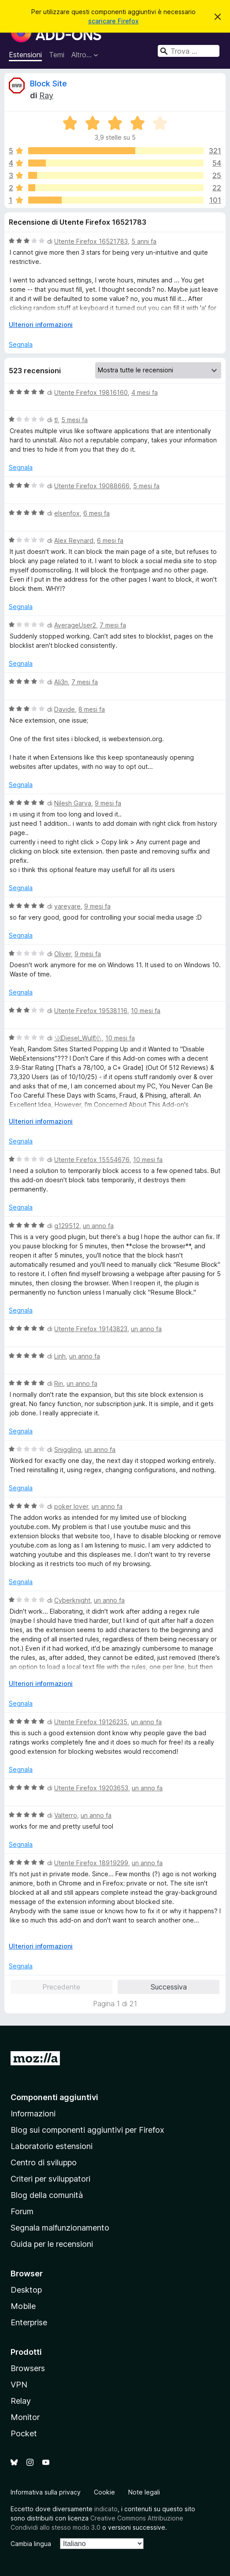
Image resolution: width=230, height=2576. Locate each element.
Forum (22, 2211)
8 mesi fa (91, 709)
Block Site (48, 83)
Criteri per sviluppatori (50, 2178)
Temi (56, 54)
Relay (21, 2400)
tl (56, 419)
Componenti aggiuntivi (54, 2097)
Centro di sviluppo (44, 2162)
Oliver (62, 954)
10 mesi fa (145, 1010)
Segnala (21, 344)
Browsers (28, 2368)
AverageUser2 (75, 625)
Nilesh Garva (72, 803)
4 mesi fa (144, 392)
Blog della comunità (47, 2195)
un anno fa (98, 1225)
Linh (60, 1356)
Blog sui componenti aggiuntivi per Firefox (87, 2129)
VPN (19, 2384)
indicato (106, 2509)
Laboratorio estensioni (52, 2146)
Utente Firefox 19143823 (90, 1329)
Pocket (24, 2433)
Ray (46, 95)
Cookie (104, 2492)
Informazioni (33, 2113)
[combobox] (188, 51)
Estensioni (25, 54)
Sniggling (67, 1449)
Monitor (25, 2417)
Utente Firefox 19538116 (90, 1010)
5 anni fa (143, 241)
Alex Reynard (73, 540)
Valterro (65, 1815)
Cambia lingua (31, 2543)
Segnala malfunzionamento (60, 2227)
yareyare (67, 906)
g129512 (66, 1225)
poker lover (71, 1506)
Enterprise (29, 2322)
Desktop (26, 2289)
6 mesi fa (96, 513)
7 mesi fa (113, 625)
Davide (64, 709)
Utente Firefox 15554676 (92, 1159)
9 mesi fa (108, 803)
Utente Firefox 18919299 (91, 1863)
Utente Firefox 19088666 (92, 486)
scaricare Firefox (113, 21)
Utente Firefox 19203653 (91, 1788)
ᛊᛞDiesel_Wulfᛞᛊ (78, 1038)
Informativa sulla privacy (46, 2492)
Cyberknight (72, 1600)
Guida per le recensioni (52, 2244)
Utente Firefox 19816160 (91, 392)
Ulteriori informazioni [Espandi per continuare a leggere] (41, 324)
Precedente (61, 1986)
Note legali (144, 2492)
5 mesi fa (74, 419)
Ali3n (61, 682)
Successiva (169, 1986)
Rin (58, 1383)
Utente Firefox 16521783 (91, 241)
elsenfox (67, 513)
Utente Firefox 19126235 (90, 1722)
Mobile (23, 2306)
